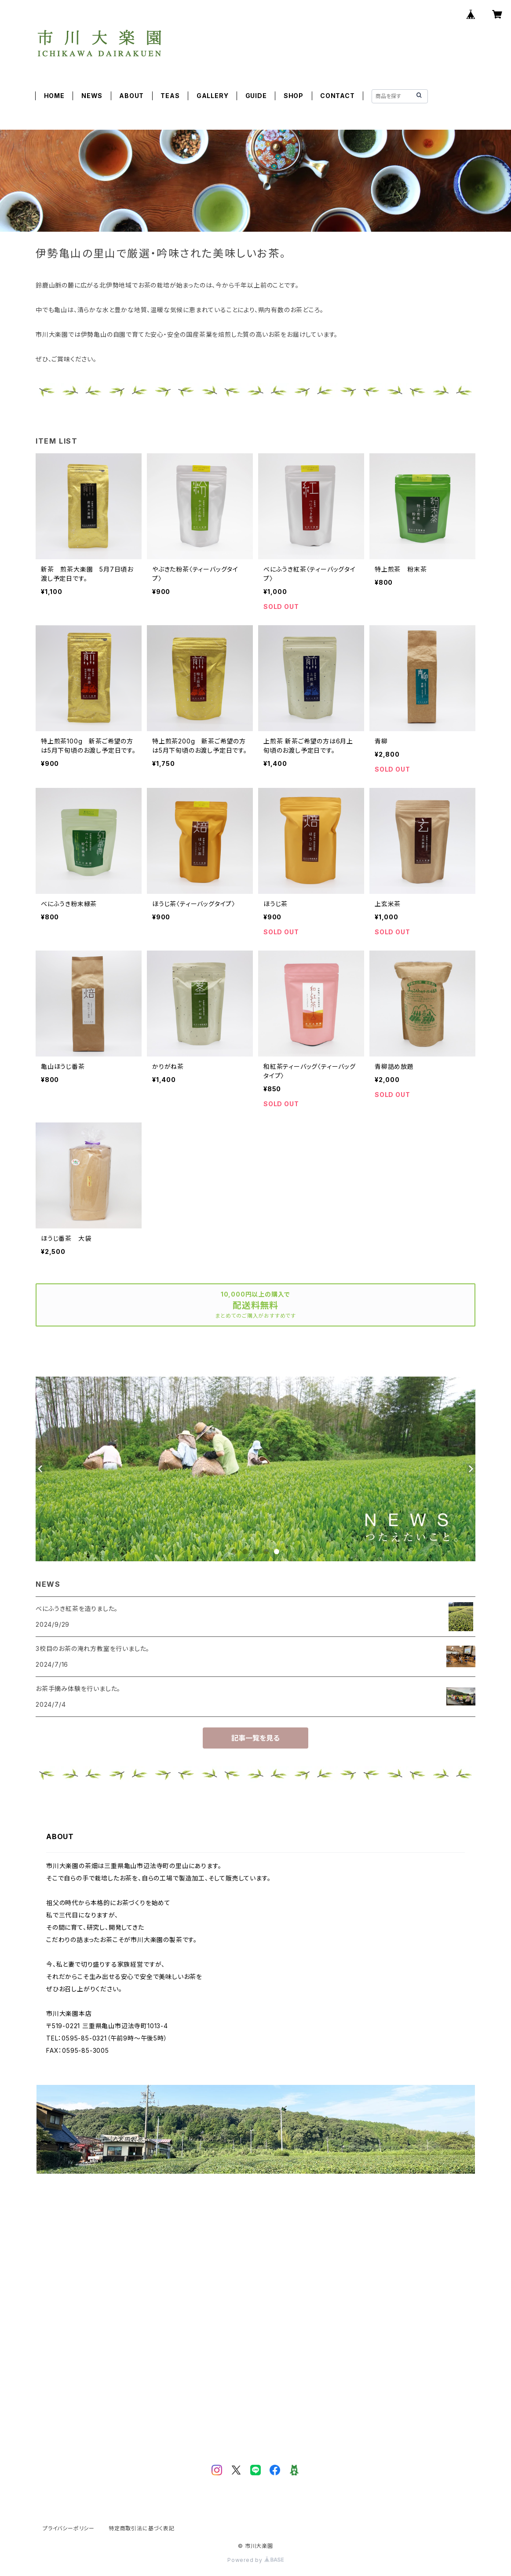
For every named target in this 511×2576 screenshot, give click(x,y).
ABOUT (131, 95)
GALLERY (213, 95)
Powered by (255, 2560)
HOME (54, 95)
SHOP (293, 95)
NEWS (91, 95)
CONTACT (337, 95)
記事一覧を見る (255, 1738)
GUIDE (256, 95)
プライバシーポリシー (69, 2528)
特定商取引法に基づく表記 (142, 2528)
